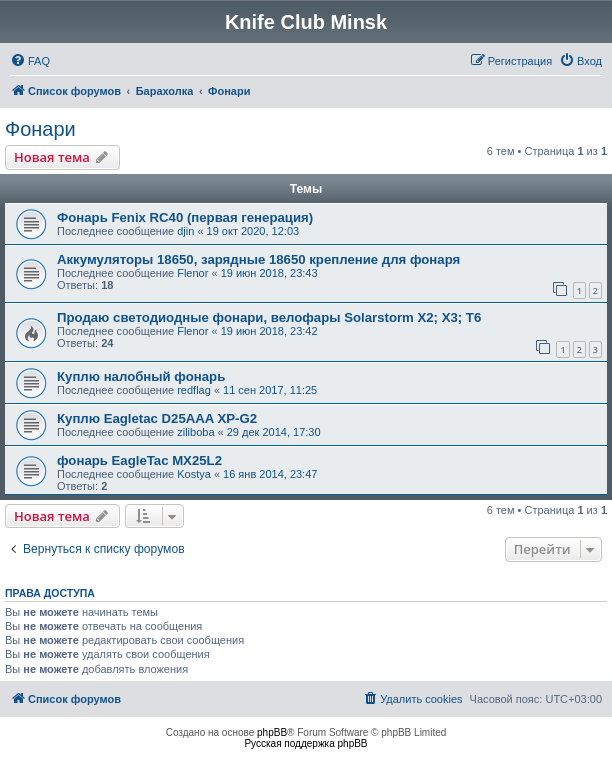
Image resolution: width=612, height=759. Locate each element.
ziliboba (195, 432)
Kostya (194, 474)
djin (185, 231)
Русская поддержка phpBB (305, 743)
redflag (194, 390)
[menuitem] (30, 61)
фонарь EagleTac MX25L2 (139, 460)
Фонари (40, 129)
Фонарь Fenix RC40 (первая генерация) (185, 217)
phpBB (272, 732)
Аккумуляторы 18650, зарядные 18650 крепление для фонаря (258, 259)
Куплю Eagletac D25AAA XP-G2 (157, 418)
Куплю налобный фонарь (141, 376)
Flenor (192, 273)
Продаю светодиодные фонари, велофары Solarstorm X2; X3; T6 (269, 317)
